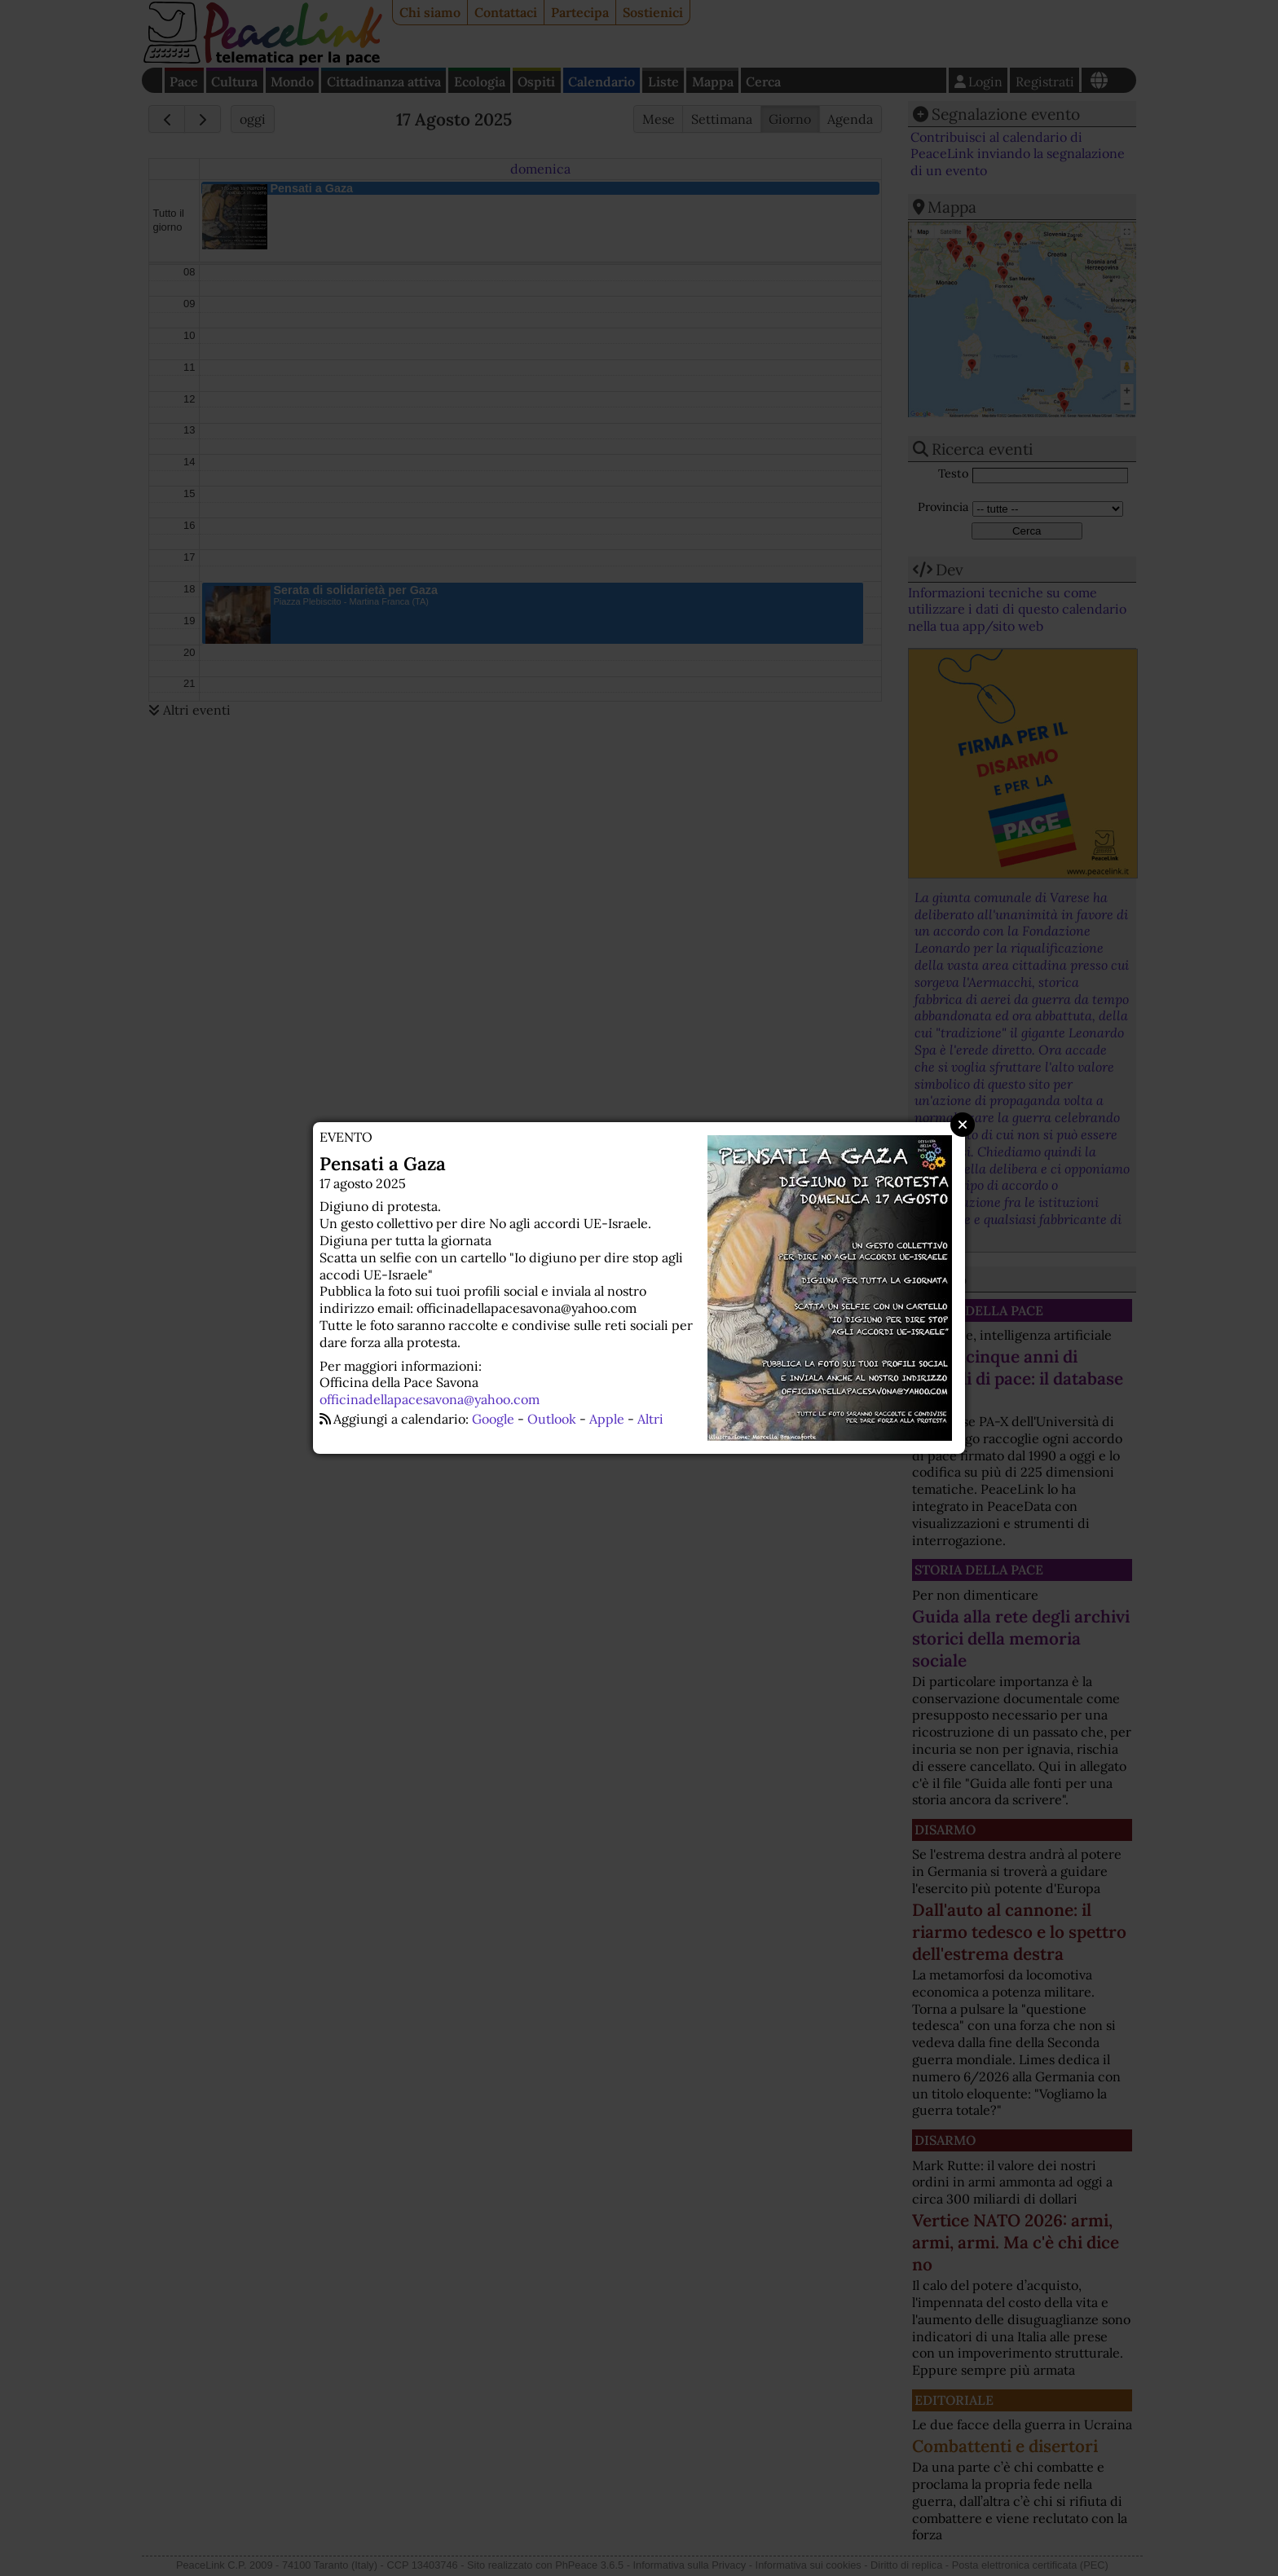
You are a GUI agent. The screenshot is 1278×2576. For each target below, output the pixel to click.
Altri (650, 1419)
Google (493, 1419)
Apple (606, 1419)
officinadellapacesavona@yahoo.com (430, 1399)
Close (962, 1124)
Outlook (551, 1419)
